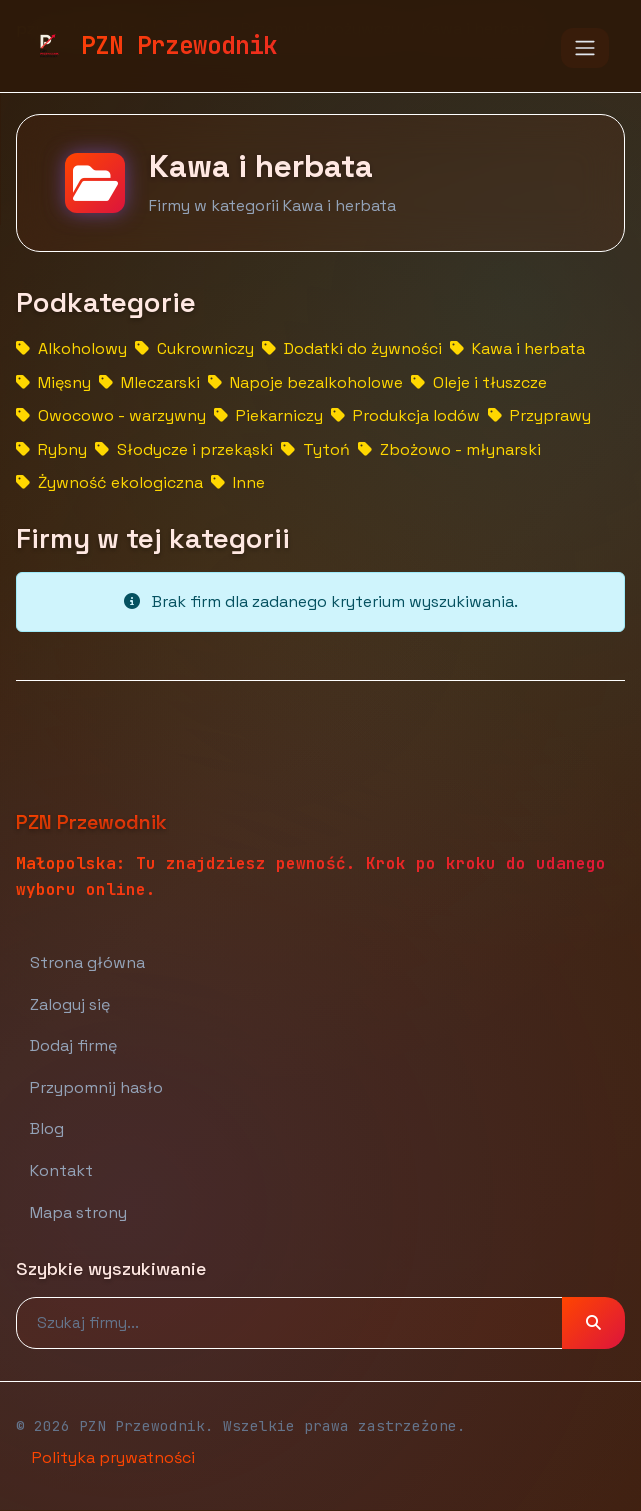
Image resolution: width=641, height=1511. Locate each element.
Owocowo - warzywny (111, 415)
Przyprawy (539, 415)
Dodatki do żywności (352, 348)
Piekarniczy (268, 415)
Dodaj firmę (73, 1045)
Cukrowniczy (194, 348)
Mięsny (53, 382)
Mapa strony (78, 1212)
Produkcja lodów (405, 415)
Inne (238, 482)
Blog (47, 1128)
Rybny (51, 449)
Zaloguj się (70, 1004)
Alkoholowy (71, 348)
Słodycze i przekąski (184, 449)
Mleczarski (149, 382)
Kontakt (61, 1170)
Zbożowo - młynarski (449, 449)
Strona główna (87, 962)
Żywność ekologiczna (109, 482)
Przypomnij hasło (96, 1087)
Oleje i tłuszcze (479, 382)
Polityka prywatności (113, 1457)
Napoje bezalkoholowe (305, 382)
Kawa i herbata (517, 348)
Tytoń (315, 449)
